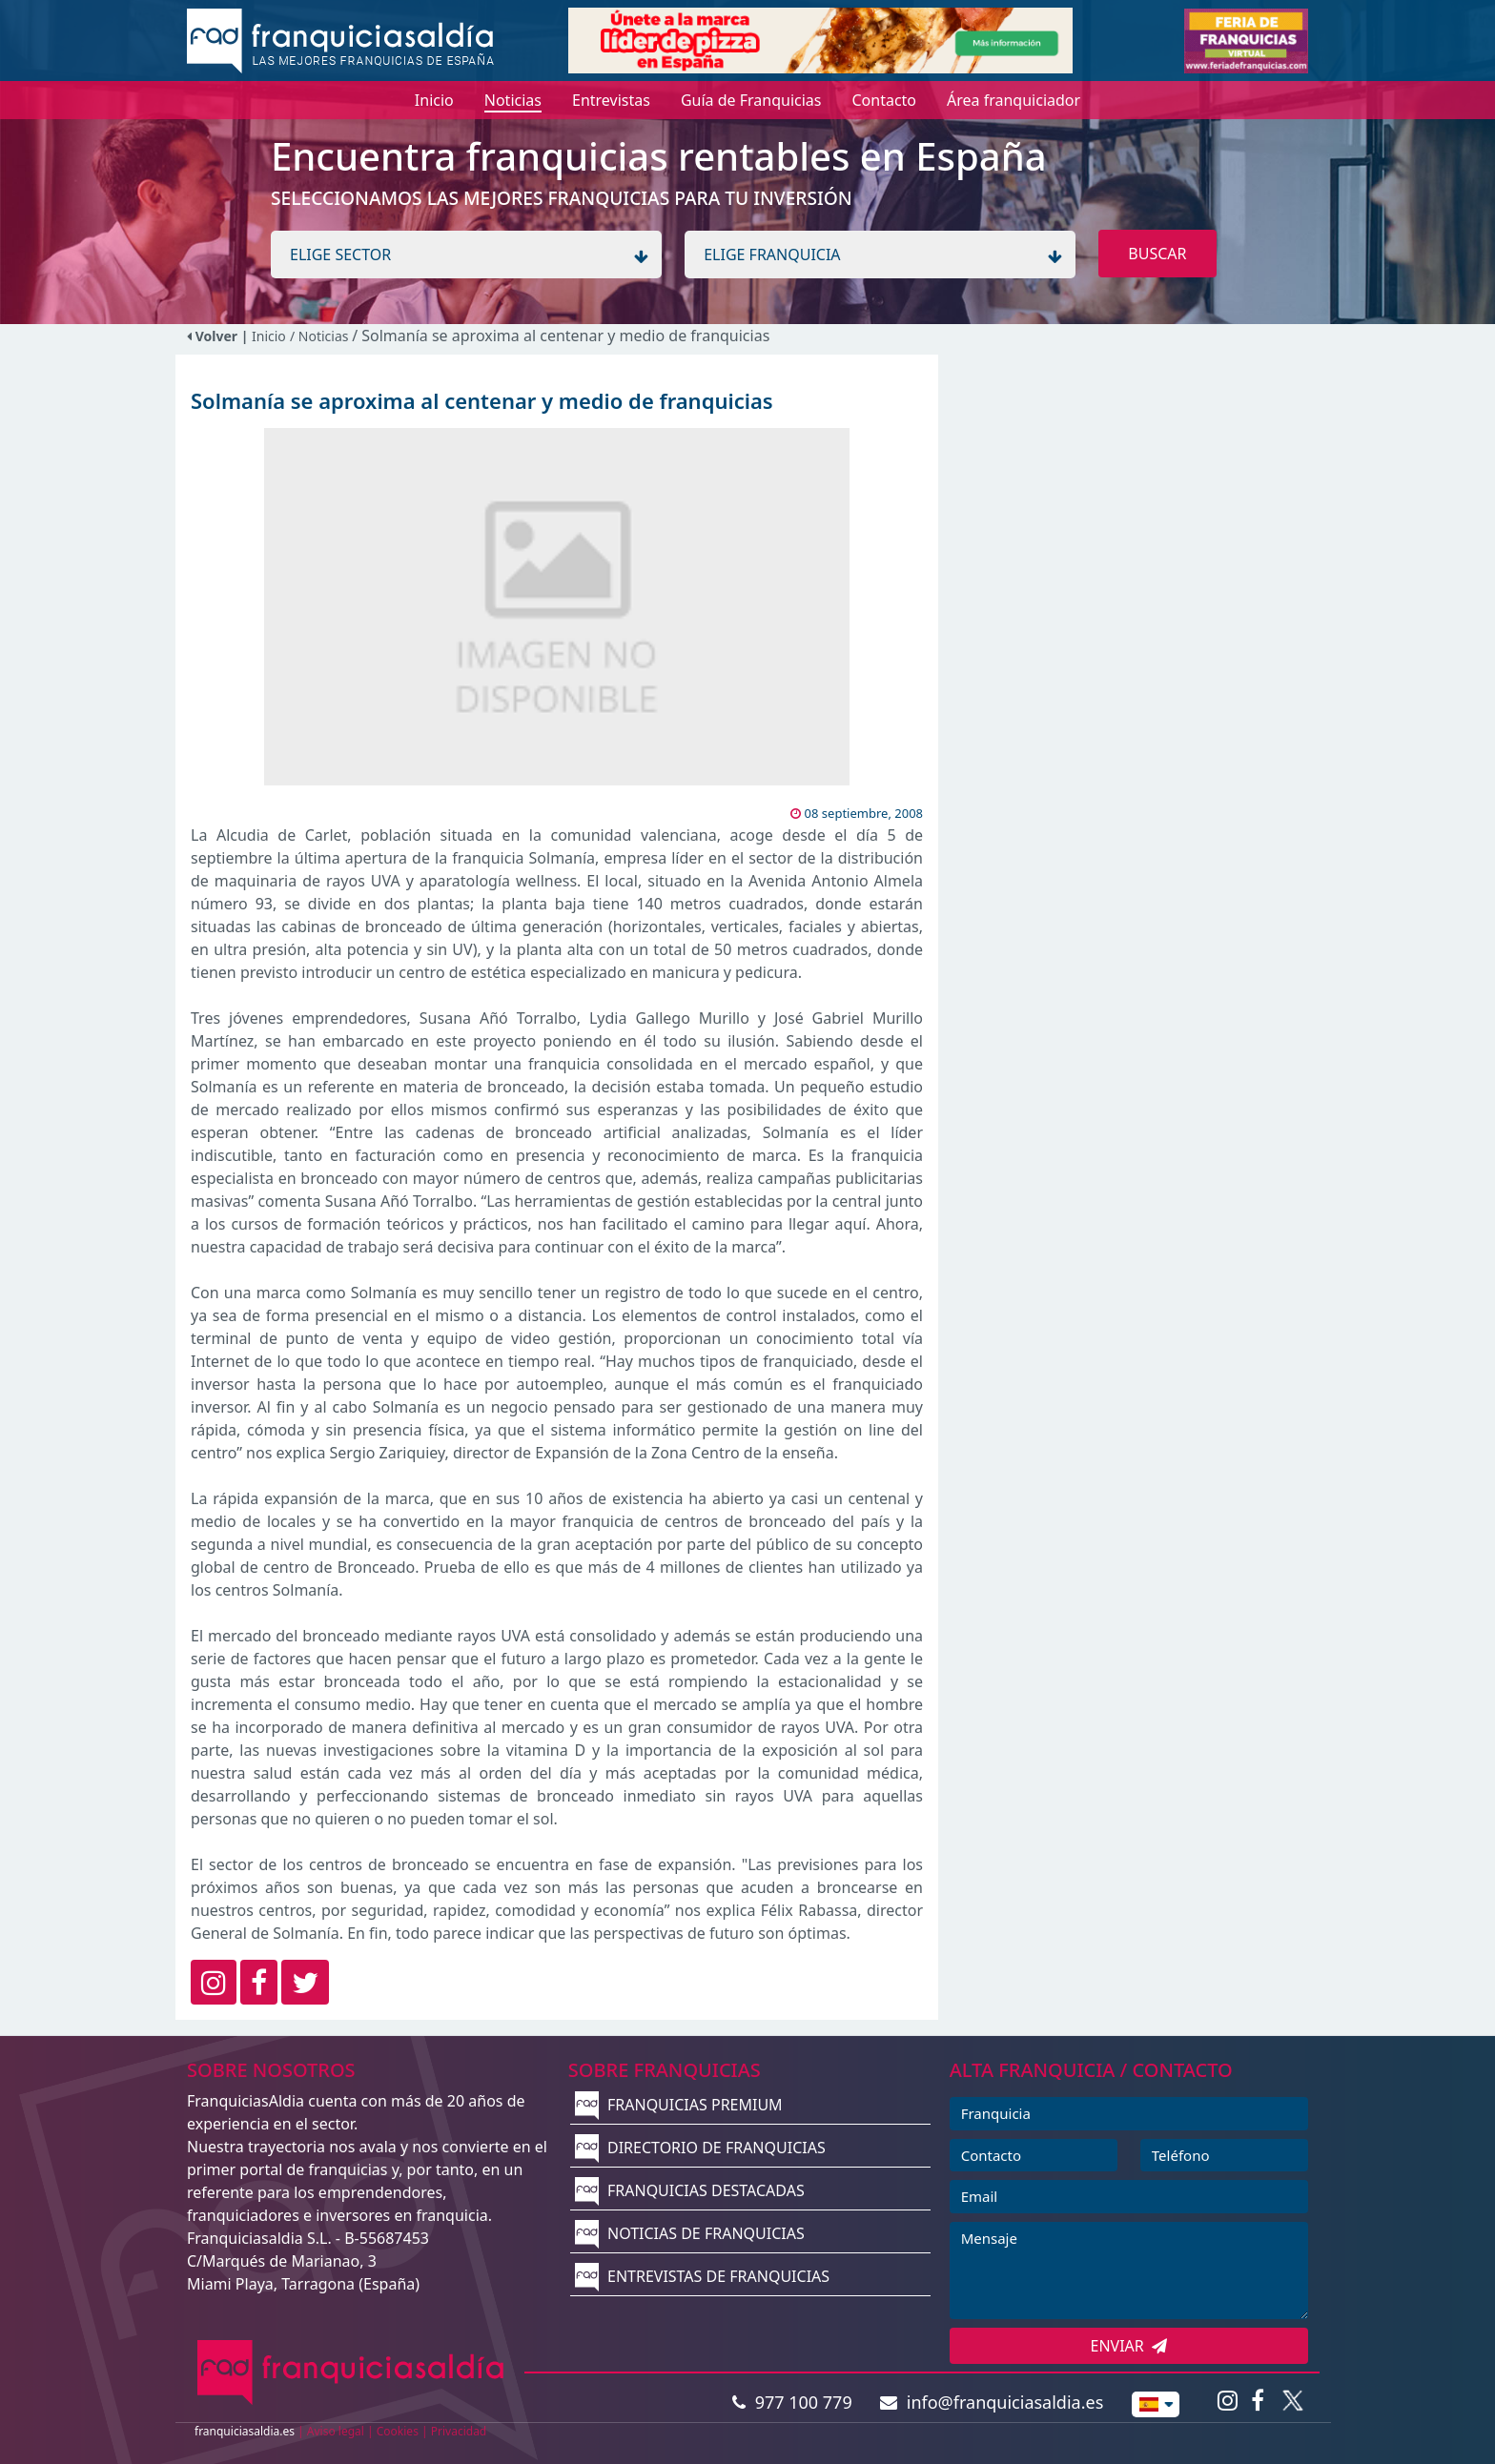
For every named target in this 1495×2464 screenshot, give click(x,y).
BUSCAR (1157, 253)
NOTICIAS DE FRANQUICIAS (690, 2233)
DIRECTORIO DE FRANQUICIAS (700, 2147)
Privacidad (459, 2431)
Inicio (269, 336)
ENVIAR (1129, 2345)
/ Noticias (321, 336)
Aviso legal (335, 2431)
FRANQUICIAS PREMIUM (679, 2104)
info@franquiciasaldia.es (991, 2402)
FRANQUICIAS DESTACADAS (690, 2190)
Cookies (398, 2431)
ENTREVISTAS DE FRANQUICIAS (702, 2276)
